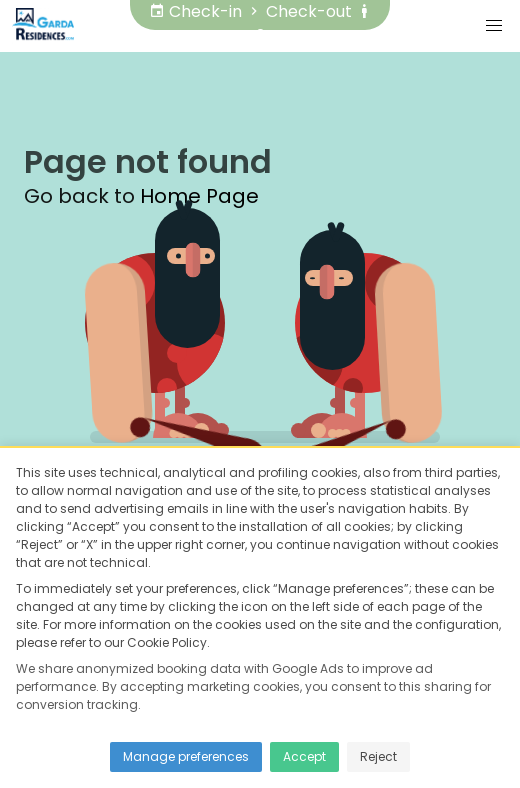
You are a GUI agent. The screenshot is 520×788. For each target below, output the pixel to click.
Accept (304, 756)
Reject (378, 756)
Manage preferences (186, 756)
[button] (494, 26)
